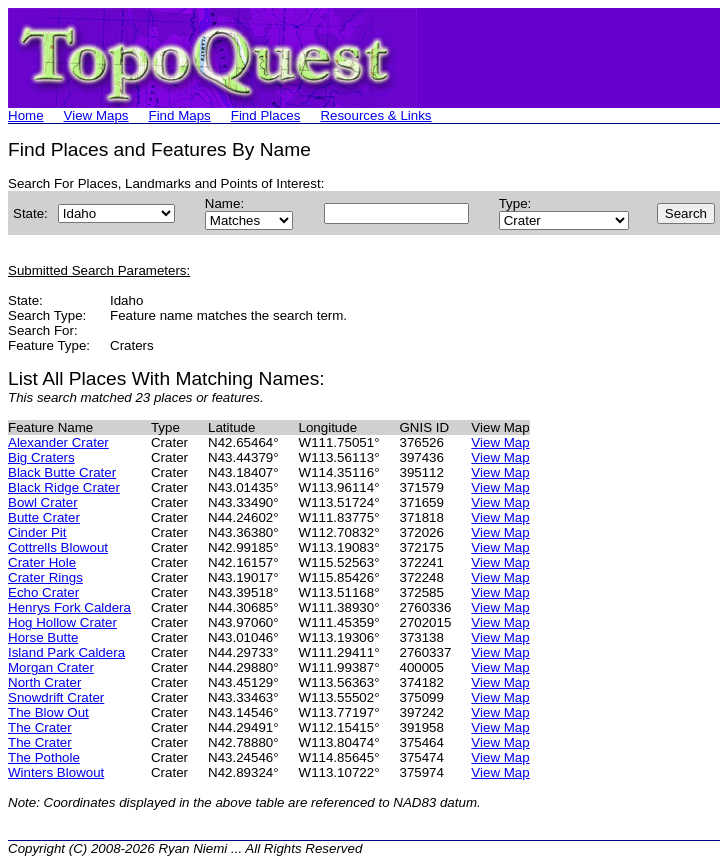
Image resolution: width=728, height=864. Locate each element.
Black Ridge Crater (64, 487)
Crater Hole (42, 562)
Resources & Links (375, 115)
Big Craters (41, 457)
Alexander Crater (58, 442)
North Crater (44, 682)
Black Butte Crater (62, 472)
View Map (500, 442)
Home (26, 115)
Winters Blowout (56, 772)
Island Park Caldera (66, 652)
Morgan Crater (51, 667)
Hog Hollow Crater (62, 622)
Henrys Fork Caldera (69, 607)
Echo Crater (43, 592)
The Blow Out (48, 712)
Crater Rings (45, 577)
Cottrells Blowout (58, 547)
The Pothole (44, 757)
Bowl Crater (43, 502)
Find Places (266, 115)
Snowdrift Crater (56, 697)
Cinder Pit (37, 532)
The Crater (40, 727)
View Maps (96, 115)
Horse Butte (43, 637)
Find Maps (180, 115)
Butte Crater (44, 517)
